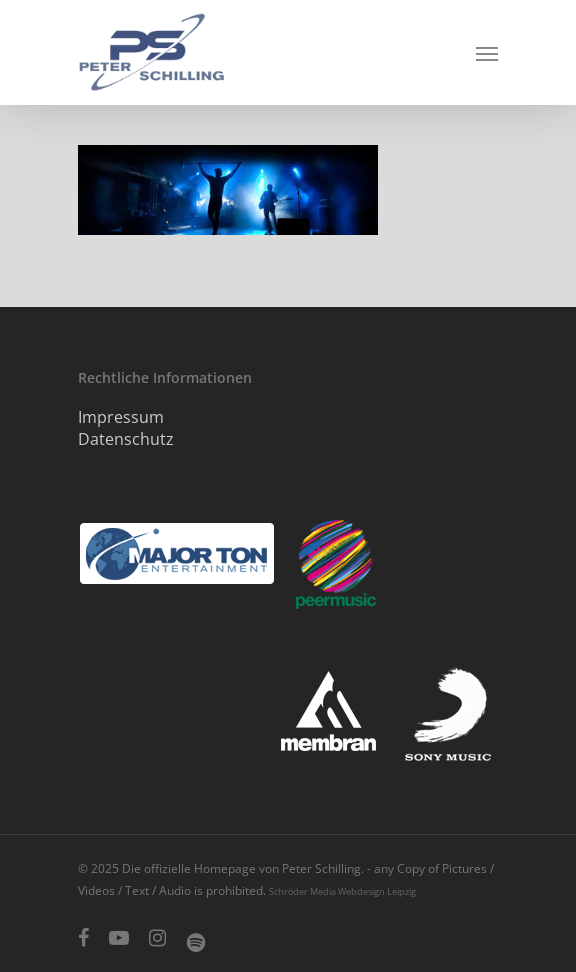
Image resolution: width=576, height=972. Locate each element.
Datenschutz (126, 439)
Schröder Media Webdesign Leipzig (342, 891)
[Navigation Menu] (487, 53)
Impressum (121, 417)
